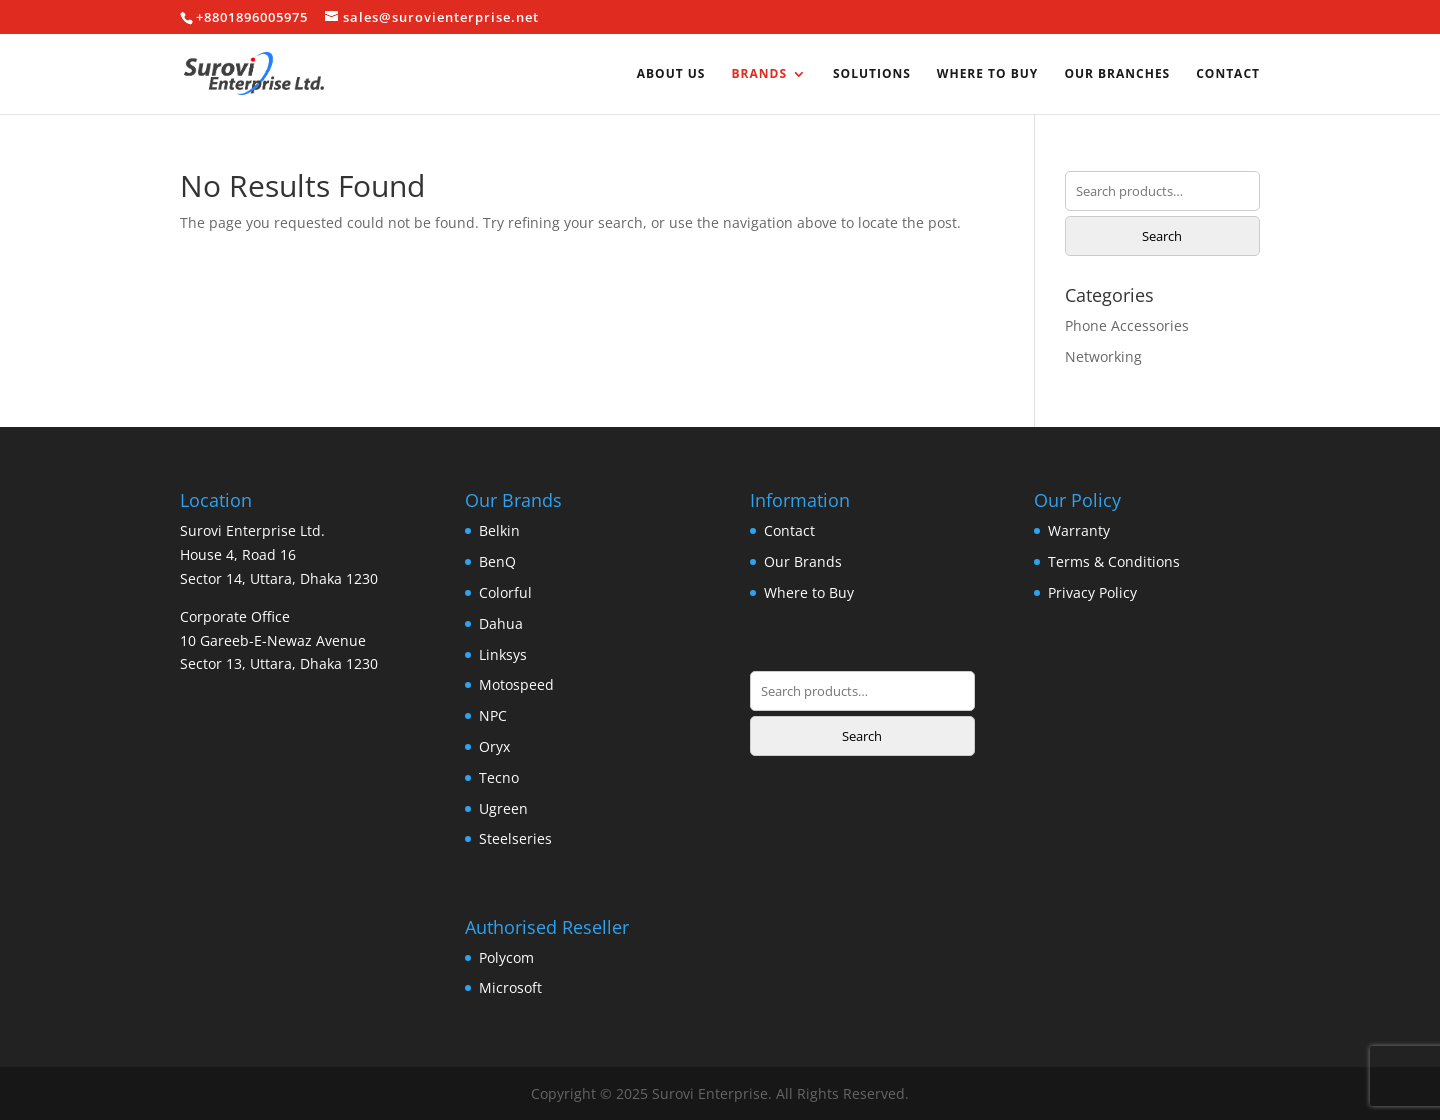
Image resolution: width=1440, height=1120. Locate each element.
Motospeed (516, 684)
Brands (759, 74)
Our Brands (803, 561)
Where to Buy (988, 74)
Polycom (506, 957)
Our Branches (1117, 74)
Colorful (505, 592)
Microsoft (510, 987)
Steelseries (515, 838)
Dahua (501, 623)
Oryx (494, 746)
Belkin (499, 530)
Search (1162, 236)
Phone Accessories (1127, 325)
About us (671, 74)
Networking (1103, 356)
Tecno (499, 777)
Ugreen (503, 808)
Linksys (503, 654)
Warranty (1079, 530)
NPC (493, 715)
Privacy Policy (1092, 592)
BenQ (497, 561)
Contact (1228, 74)
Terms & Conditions (1114, 561)
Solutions (872, 74)
